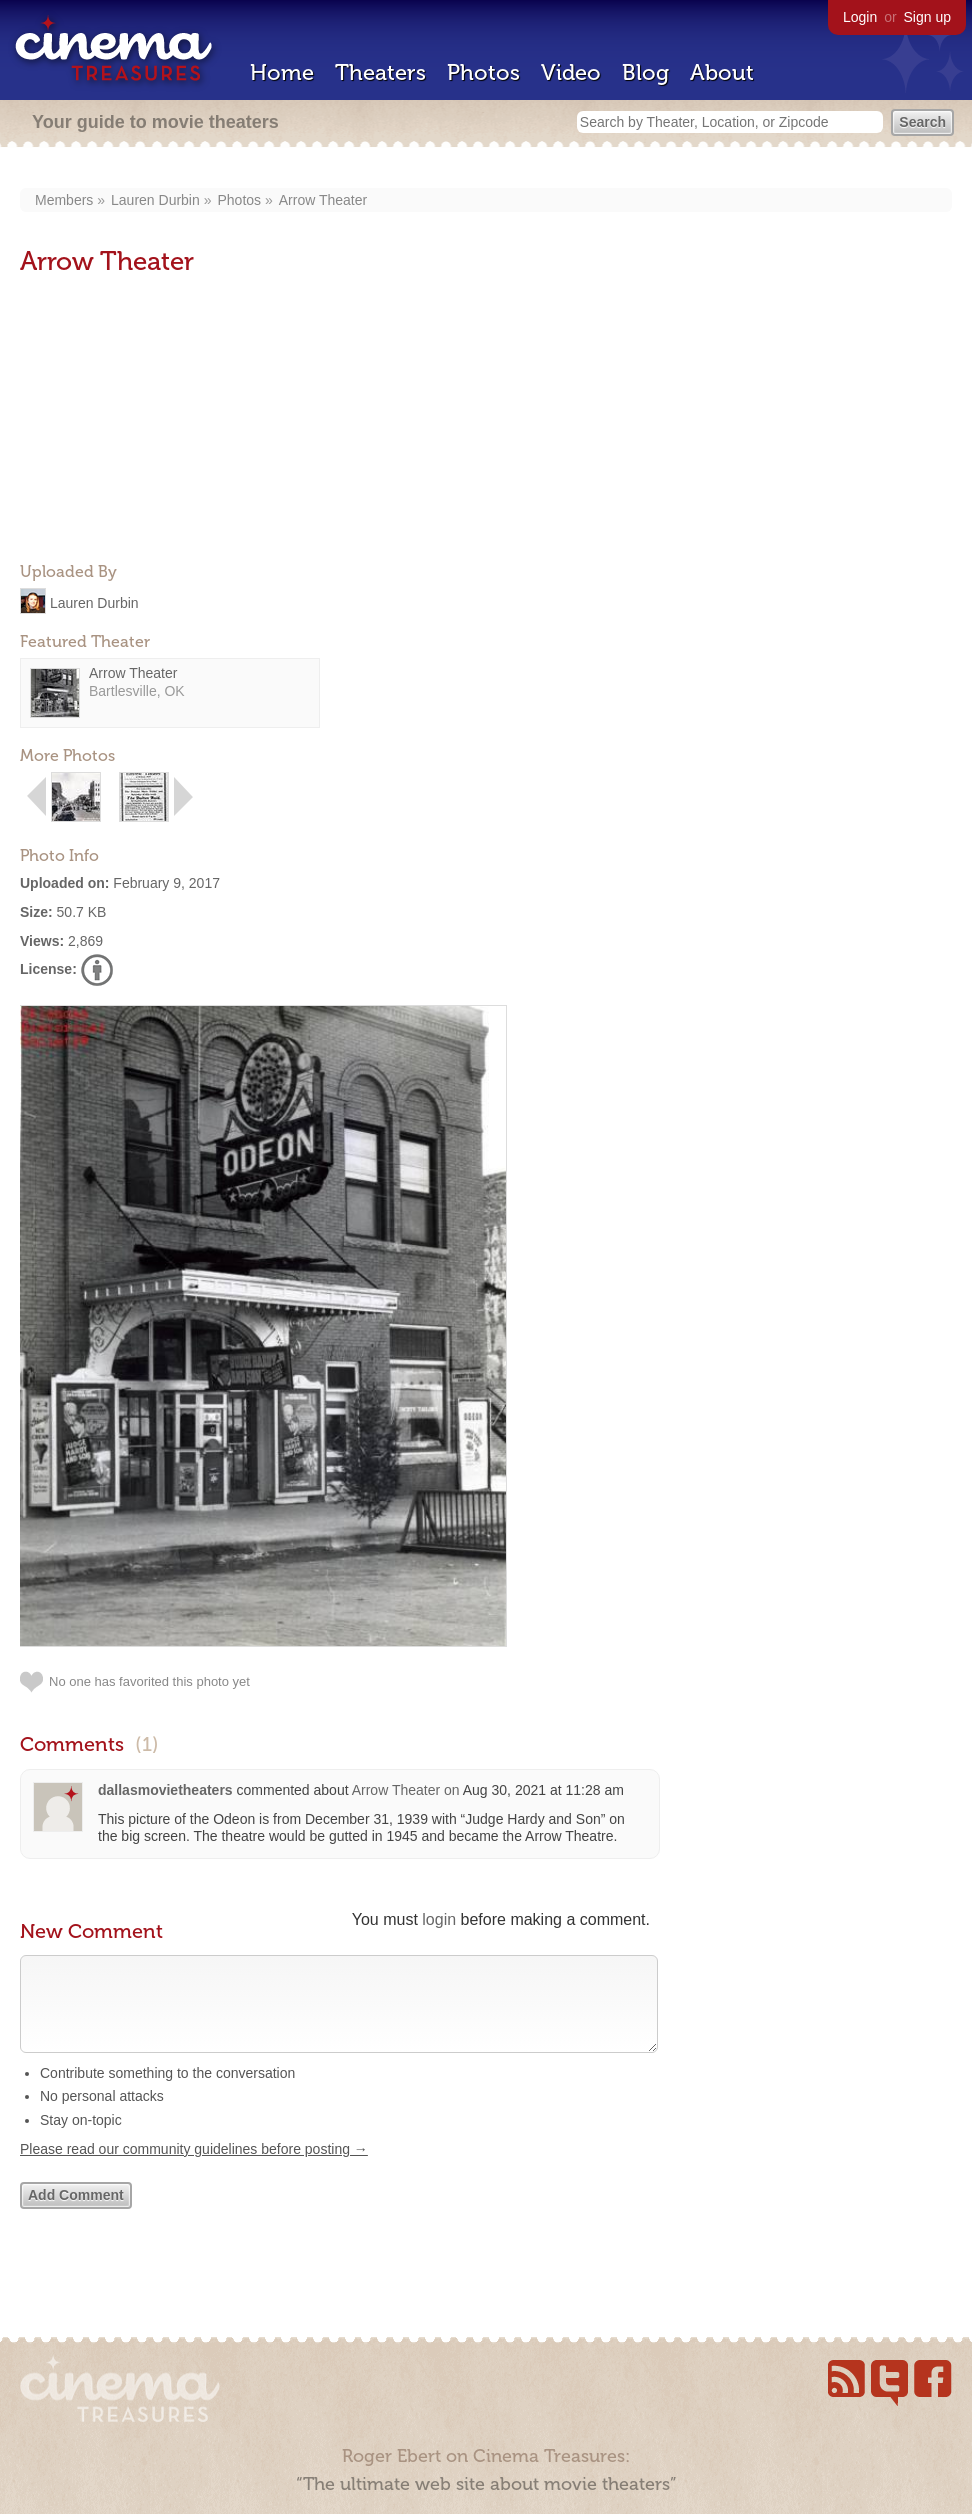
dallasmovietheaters (165, 1790)
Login (860, 17)
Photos (483, 72)
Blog (645, 72)
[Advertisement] (170, 421)
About (722, 72)
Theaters (380, 72)
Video (571, 72)
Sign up (927, 17)
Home (282, 72)
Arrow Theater (323, 200)
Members (64, 200)
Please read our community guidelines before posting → (194, 2169)
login (439, 1919)
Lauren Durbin (155, 200)
